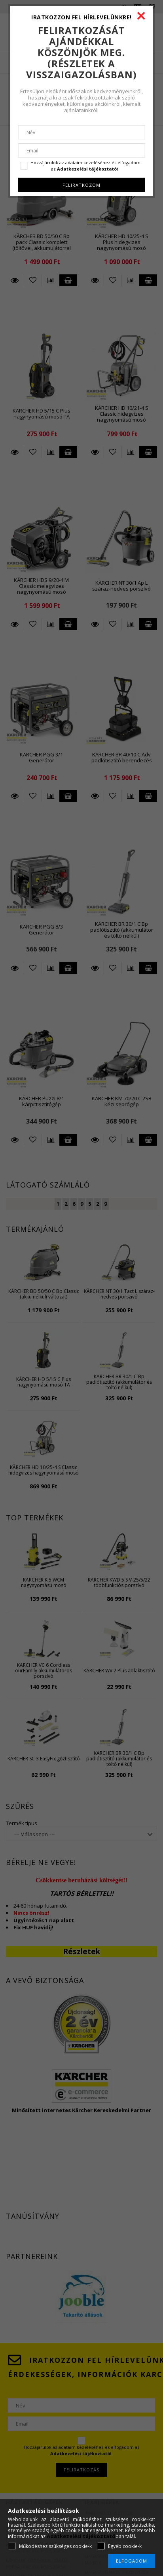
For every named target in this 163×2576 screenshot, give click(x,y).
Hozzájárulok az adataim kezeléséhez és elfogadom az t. (85, 165)
